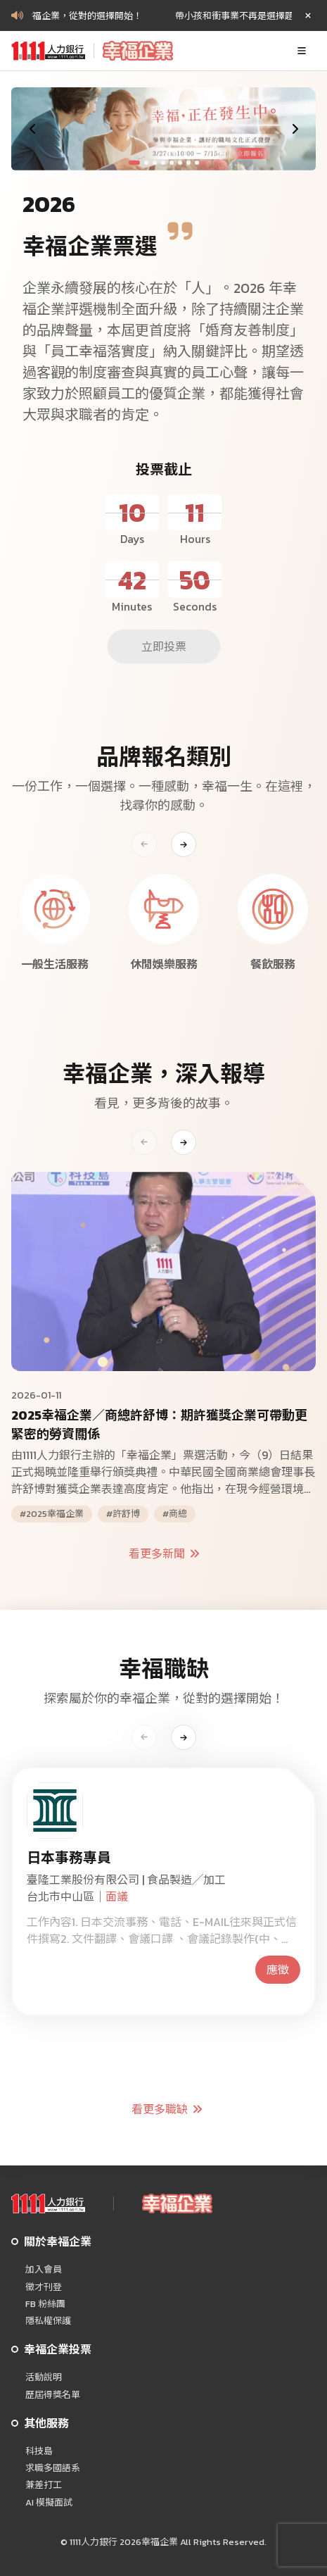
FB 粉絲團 (45, 2304)
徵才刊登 (43, 2287)
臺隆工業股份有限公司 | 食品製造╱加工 (126, 1879)
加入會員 (43, 2269)
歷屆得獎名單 (52, 2395)
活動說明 (43, 2377)
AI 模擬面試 (48, 2502)
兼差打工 (43, 2485)
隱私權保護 (48, 2321)
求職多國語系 (52, 2468)
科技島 (39, 2451)
